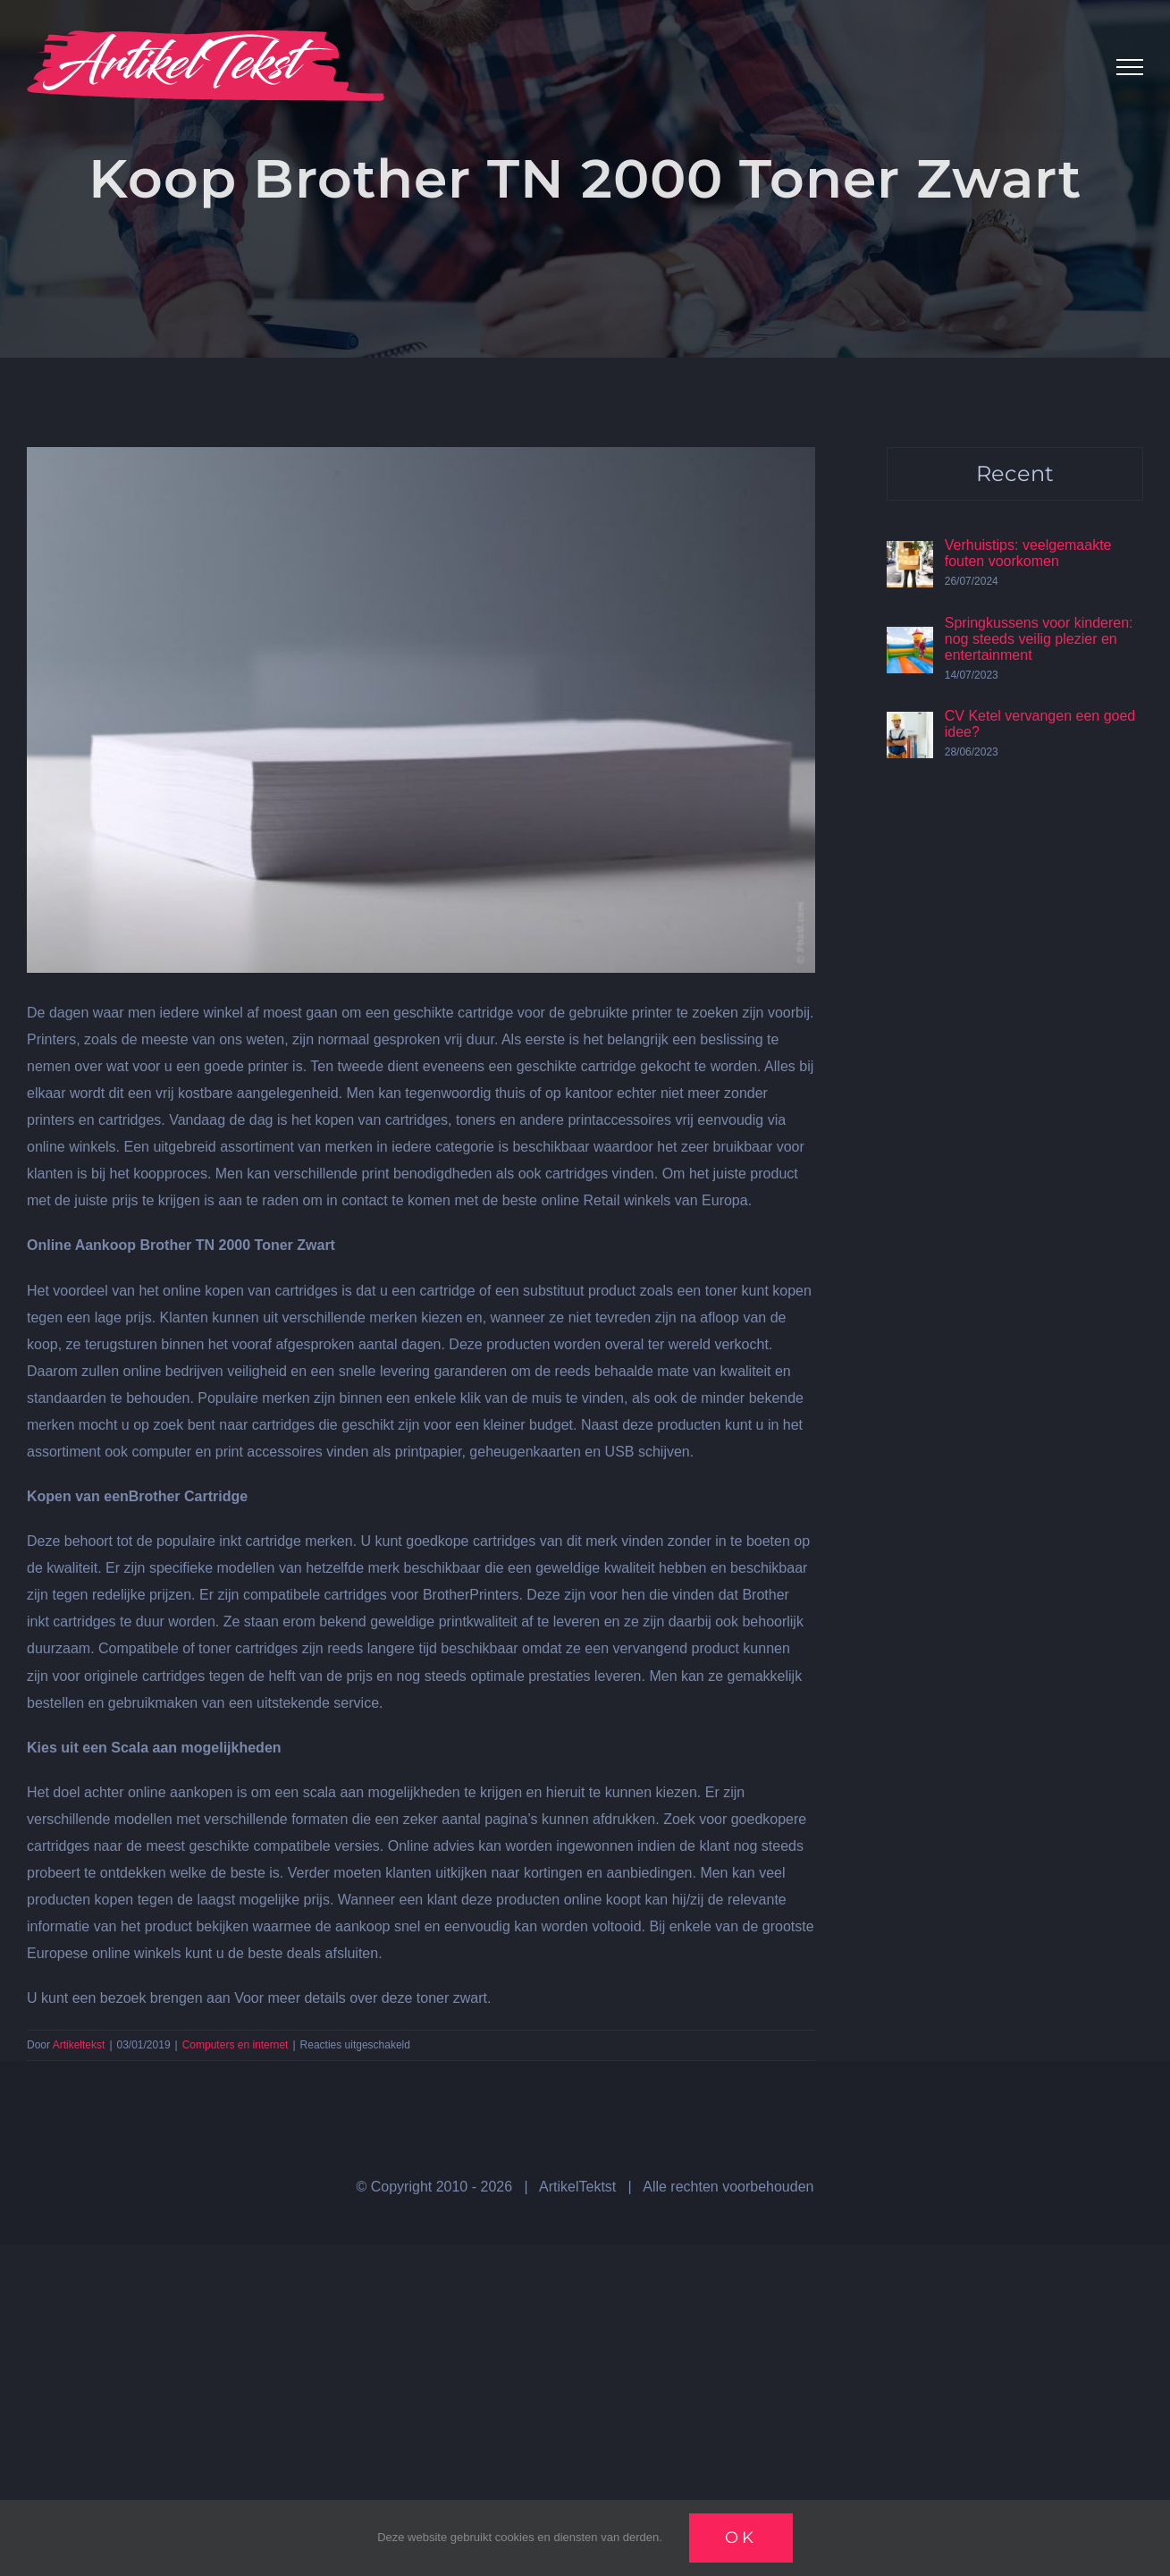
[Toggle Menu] (1129, 67)
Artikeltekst (79, 2045)
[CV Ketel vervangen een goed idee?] (910, 724)
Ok (741, 2537)
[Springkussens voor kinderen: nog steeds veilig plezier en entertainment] (910, 639)
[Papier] (421, 710)
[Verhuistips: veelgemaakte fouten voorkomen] (910, 554)
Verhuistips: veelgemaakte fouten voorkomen (1028, 553)
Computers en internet (235, 2045)
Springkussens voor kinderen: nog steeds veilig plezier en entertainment (1039, 639)
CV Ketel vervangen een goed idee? (1040, 723)
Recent (1015, 473)
